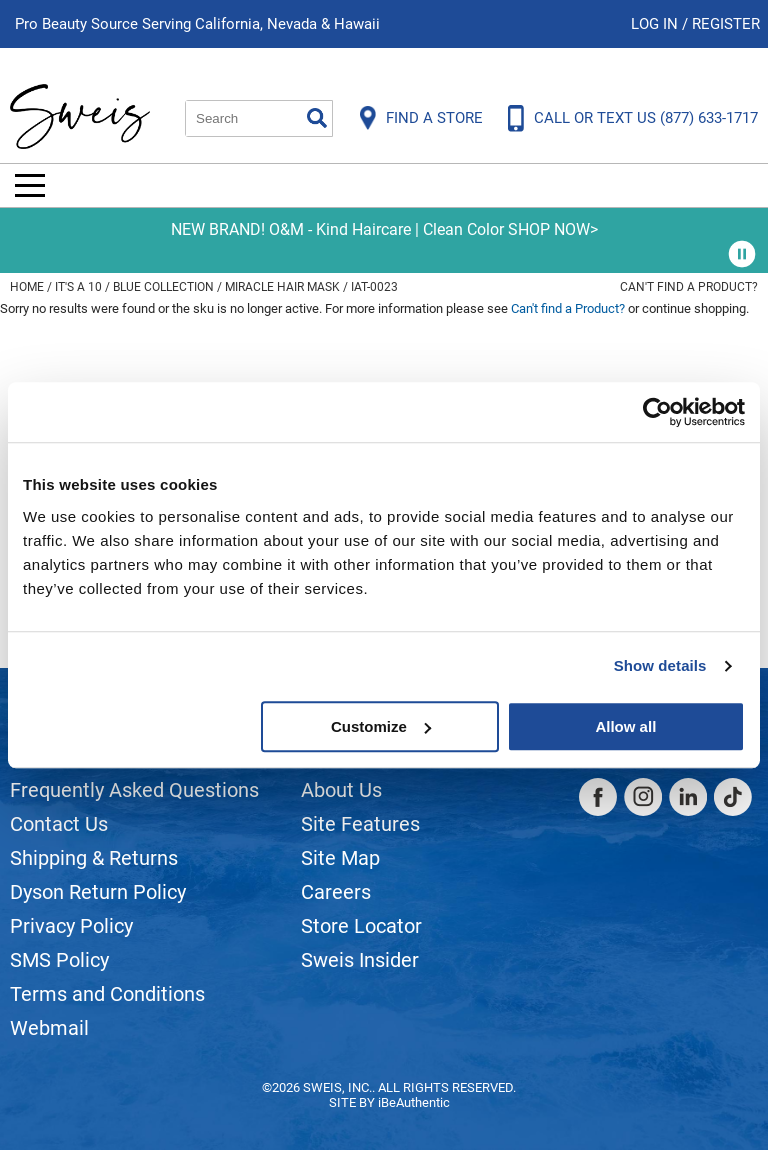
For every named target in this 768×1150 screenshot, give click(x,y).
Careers (336, 892)
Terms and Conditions (107, 994)
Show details (660, 665)
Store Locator (361, 926)
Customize (381, 726)
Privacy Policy (71, 926)
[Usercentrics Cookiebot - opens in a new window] (657, 412)
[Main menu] (30, 185)
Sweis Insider (360, 960)
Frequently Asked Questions (134, 790)
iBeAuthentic (414, 1102)
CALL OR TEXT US (646, 118)
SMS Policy (59, 960)
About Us (341, 790)
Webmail (49, 1028)
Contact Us (59, 824)
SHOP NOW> (553, 229)
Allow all (625, 726)
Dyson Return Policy (98, 892)
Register (726, 24)
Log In (656, 24)
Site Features (360, 824)
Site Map (340, 858)
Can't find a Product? (689, 287)
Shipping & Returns (94, 858)
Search (317, 118)
